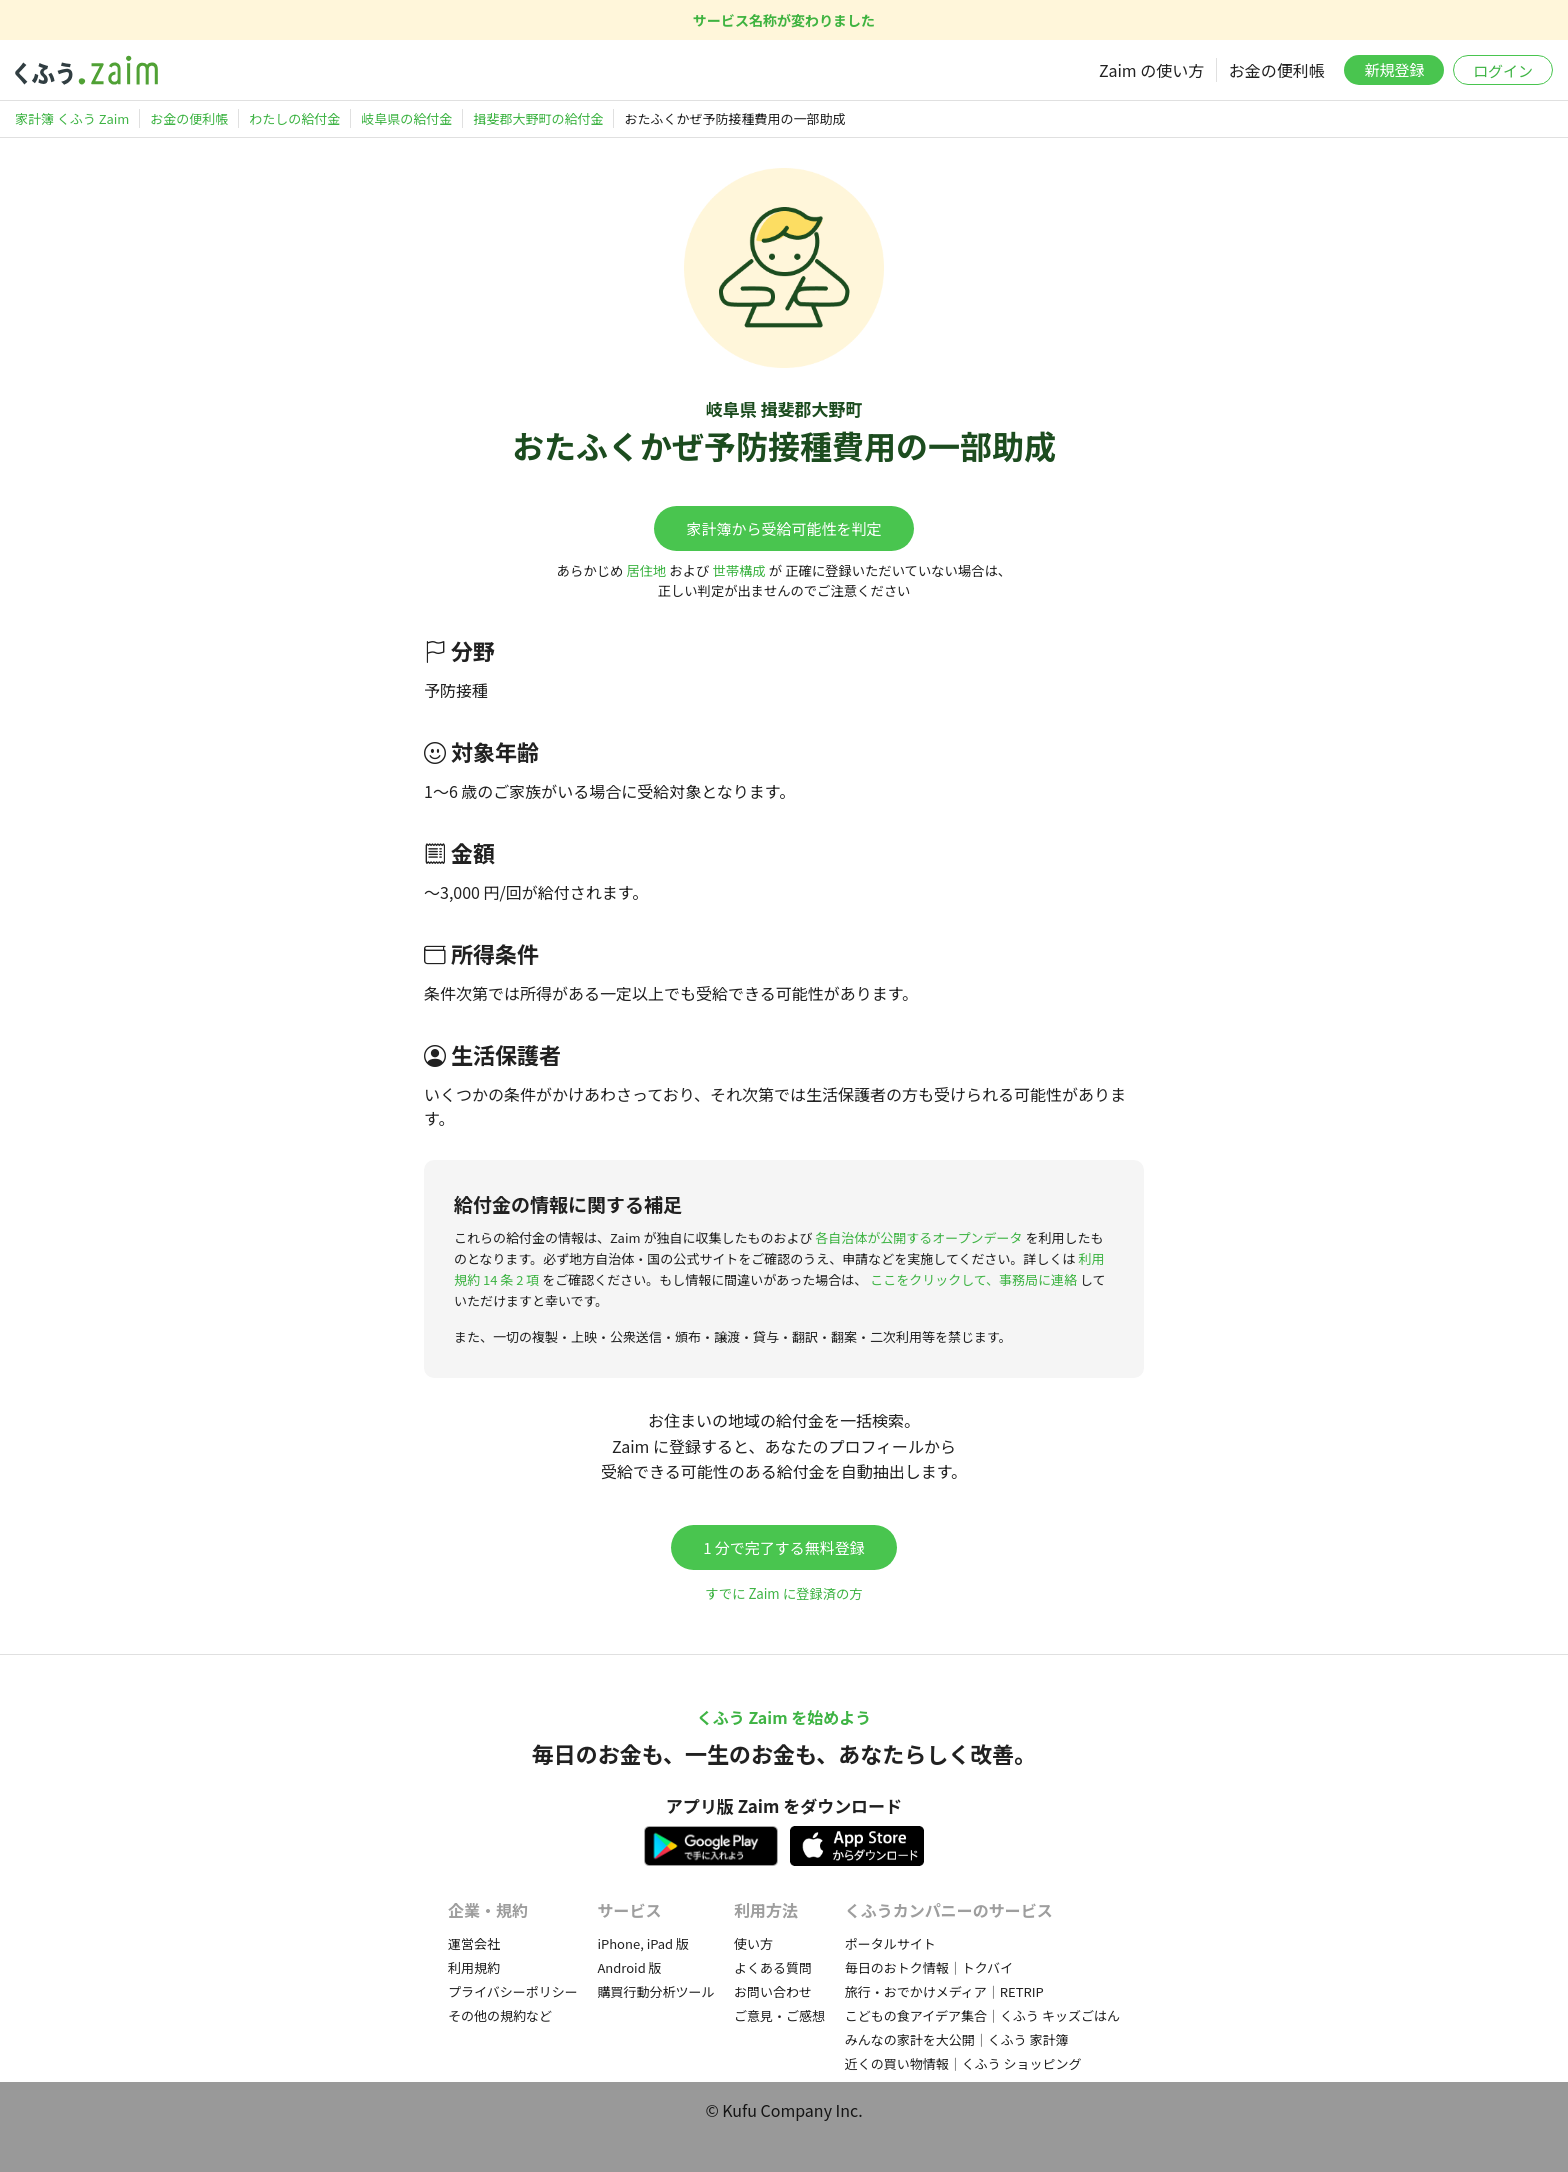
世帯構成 (738, 570)
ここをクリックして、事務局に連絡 (973, 1279)
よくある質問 (773, 1967)
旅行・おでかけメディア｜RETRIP (944, 1991)
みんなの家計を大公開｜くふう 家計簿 (957, 2039)
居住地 (646, 570)
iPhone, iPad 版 (643, 1943)
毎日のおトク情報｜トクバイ (929, 1967)
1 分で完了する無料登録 (784, 1547)
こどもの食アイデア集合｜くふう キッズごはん (982, 2015)
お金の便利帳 (1277, 70)
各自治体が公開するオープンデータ (918, 1237)
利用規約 (474, 1967)
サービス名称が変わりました (784, 20)
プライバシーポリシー (513, 1991)
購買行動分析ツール (655, 1991)
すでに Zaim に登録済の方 (783, 1593)
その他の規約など (500, 2015)
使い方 (753, 1943)
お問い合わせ (773, 1991)
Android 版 (629, 1967)
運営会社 (474, 1943)
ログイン (1503, 70)
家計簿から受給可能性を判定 (783, 528)
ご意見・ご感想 (779, 2015)
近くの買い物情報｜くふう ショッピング (963, 2063)
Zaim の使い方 (1151, 70)
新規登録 (1394, 69)
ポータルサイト (890, 1943)
